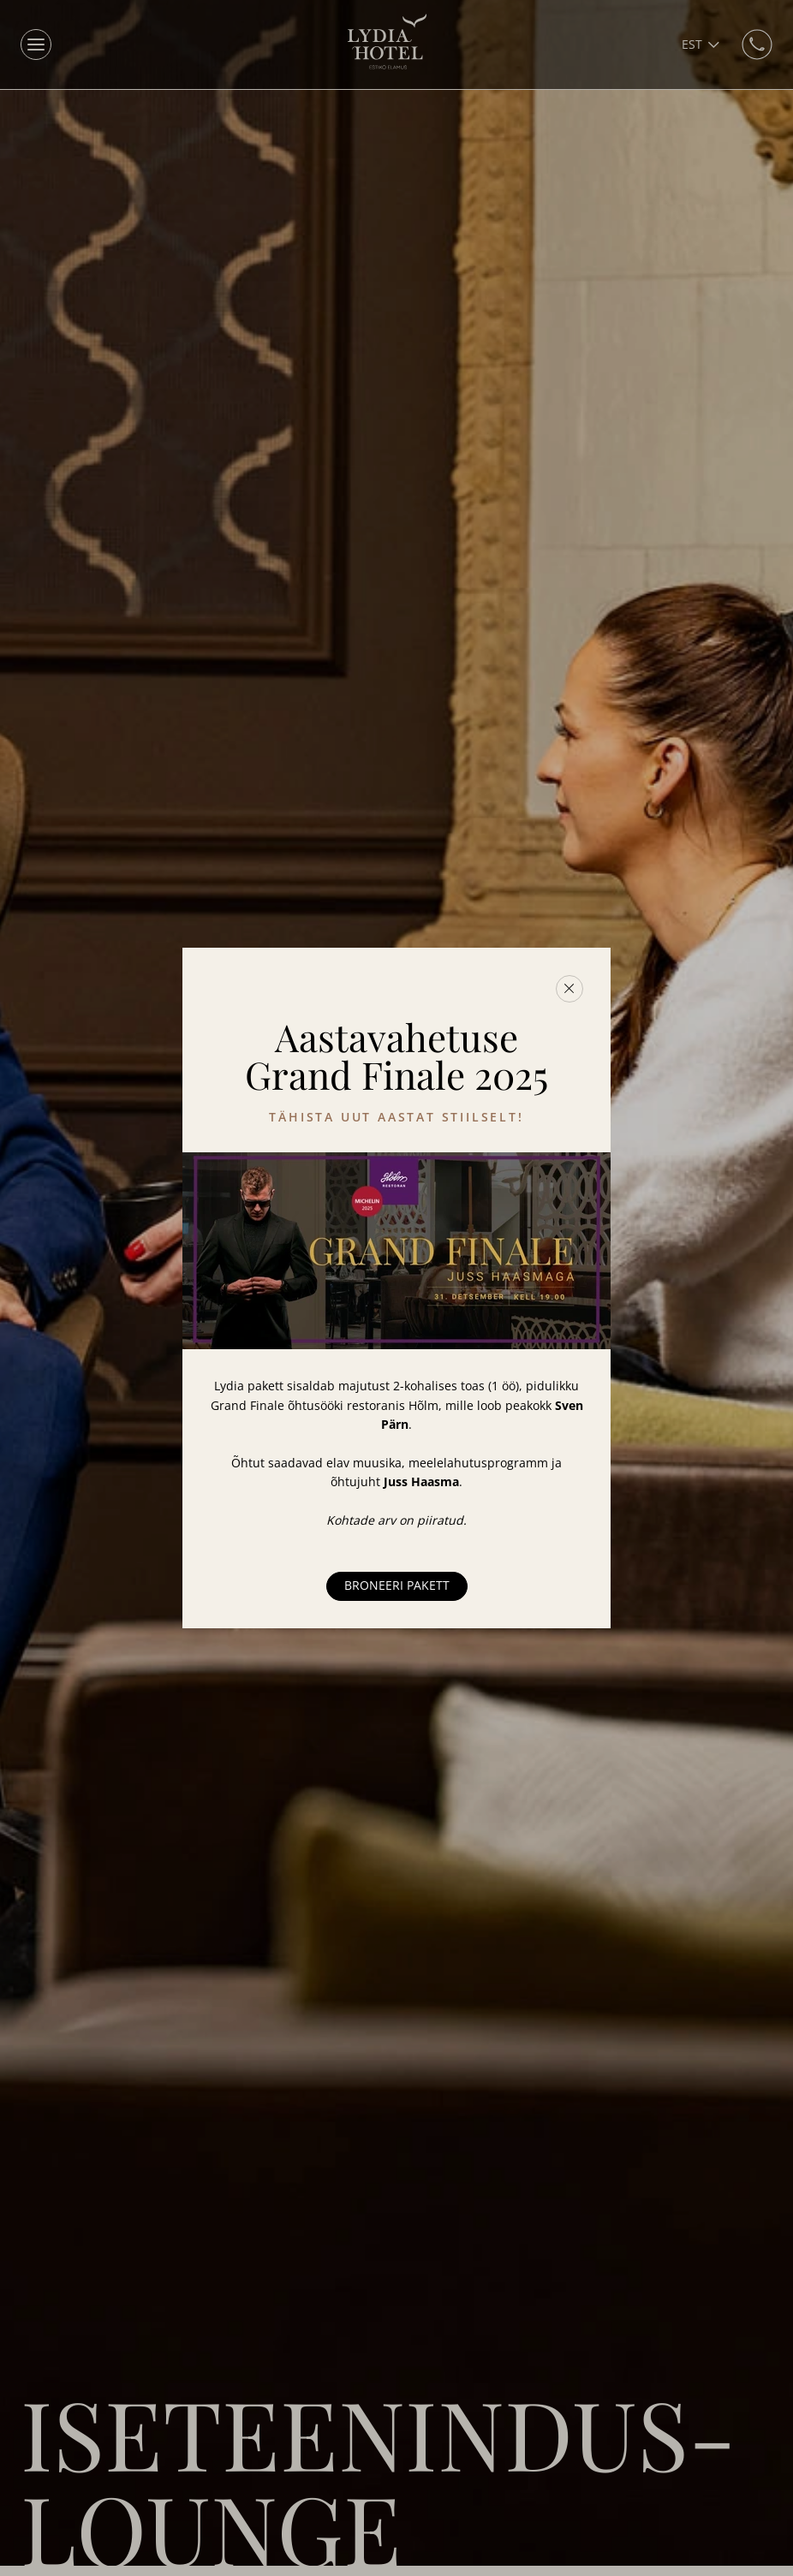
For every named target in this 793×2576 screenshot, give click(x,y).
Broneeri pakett (397, 1585)
